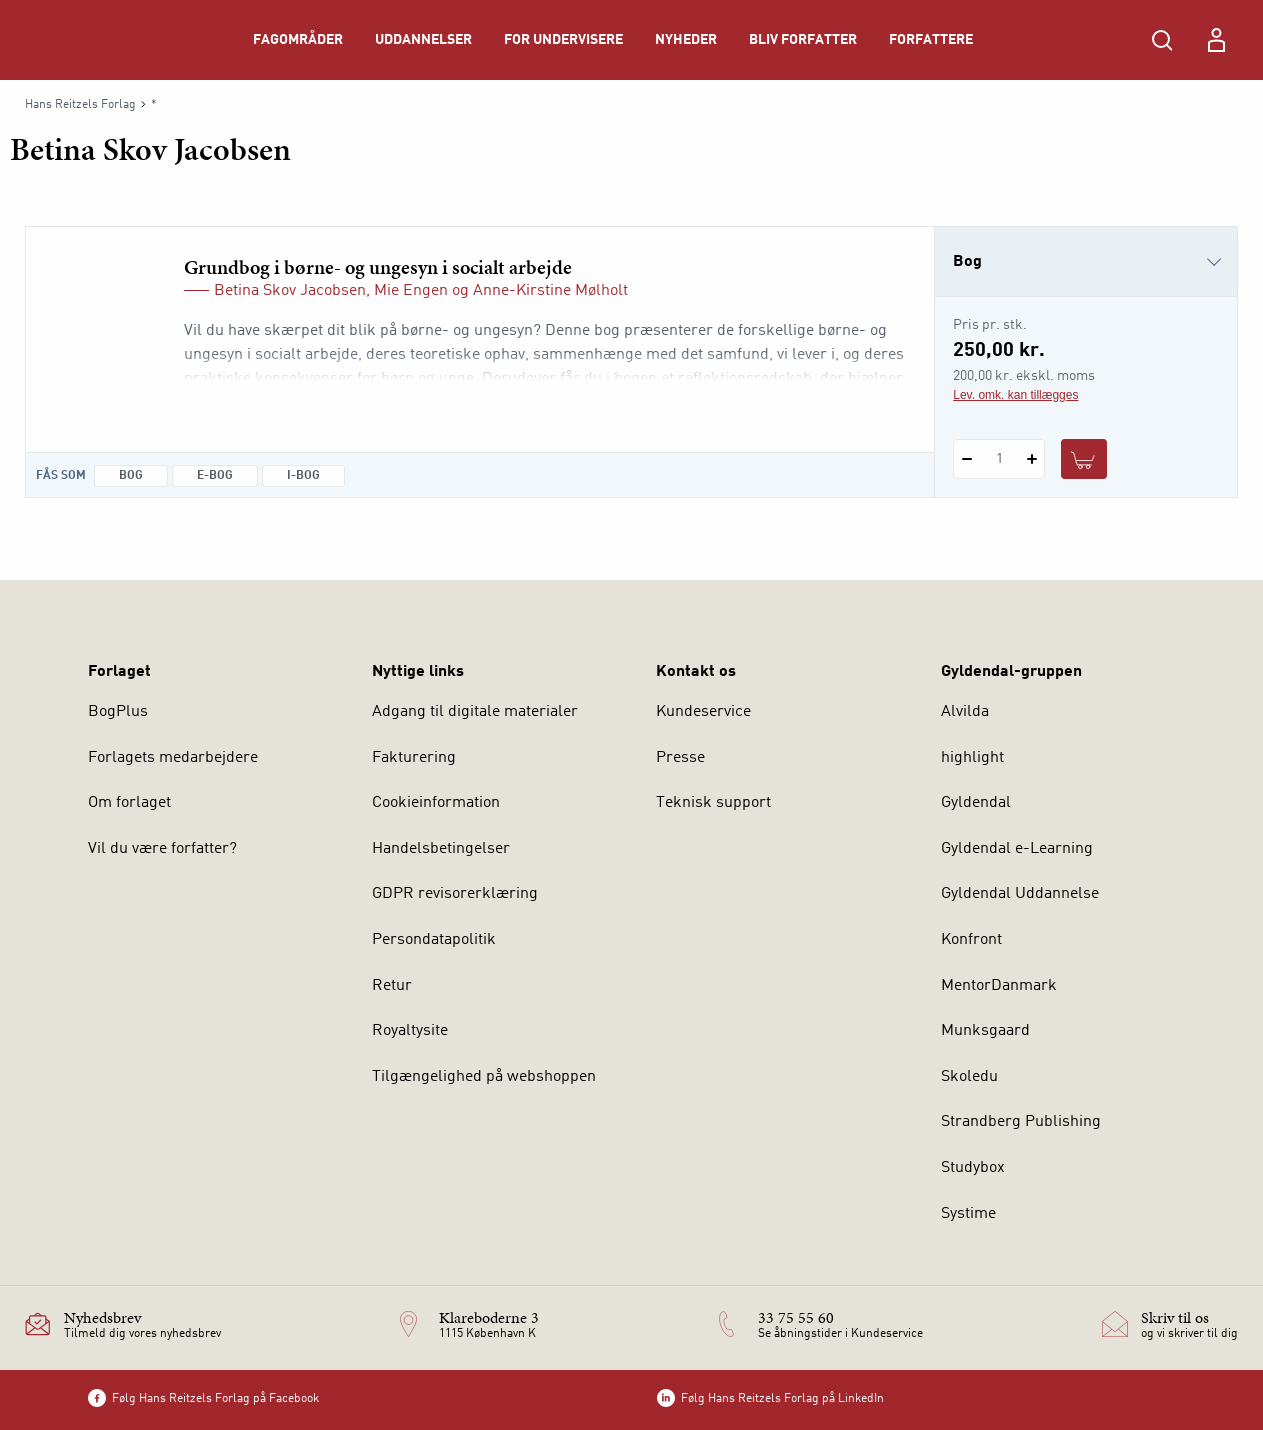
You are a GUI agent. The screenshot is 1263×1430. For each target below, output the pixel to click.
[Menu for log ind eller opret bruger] (1216, 40)
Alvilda (965, 712)
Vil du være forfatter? (162, 849)
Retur (392, 986)
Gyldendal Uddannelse (1020, 894)
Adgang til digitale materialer (475, 712)
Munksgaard (985, 1031)
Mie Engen (411, 291)
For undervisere (563, 40)
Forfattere (931, 40)
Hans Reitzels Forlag (80, 105)
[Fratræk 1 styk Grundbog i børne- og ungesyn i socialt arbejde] (966, 459)
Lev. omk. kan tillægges (1015, 395)
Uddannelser (423, 40)
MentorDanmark (999, 986)
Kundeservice (703, 712)
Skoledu (969, 1077)
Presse (680, 758)
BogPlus (118, 712)
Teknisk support (713, 803)
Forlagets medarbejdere (173, 758)
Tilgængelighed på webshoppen (484, 1077)
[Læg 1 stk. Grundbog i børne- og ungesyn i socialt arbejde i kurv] (1084, 459)
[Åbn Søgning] (1162, 40)
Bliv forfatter (803, 40)
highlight (972, 758)
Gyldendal (976, 803)
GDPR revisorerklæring (455, 894)
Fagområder (298, 40)
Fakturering (414, 758)
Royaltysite (410, 1031)
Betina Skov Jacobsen (290, 291)
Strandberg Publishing (1021, 1122)
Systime (968, 1214)
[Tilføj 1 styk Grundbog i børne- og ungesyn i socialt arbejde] (1031, 459)
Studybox (973, 1168)
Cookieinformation (436, 803)
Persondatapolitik (434, 940)
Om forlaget (129, 803)
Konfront (971, 940)
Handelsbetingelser (441, 849)
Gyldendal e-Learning (1017, 849)
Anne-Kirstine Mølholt (550, 291)
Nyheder (686, 40)
